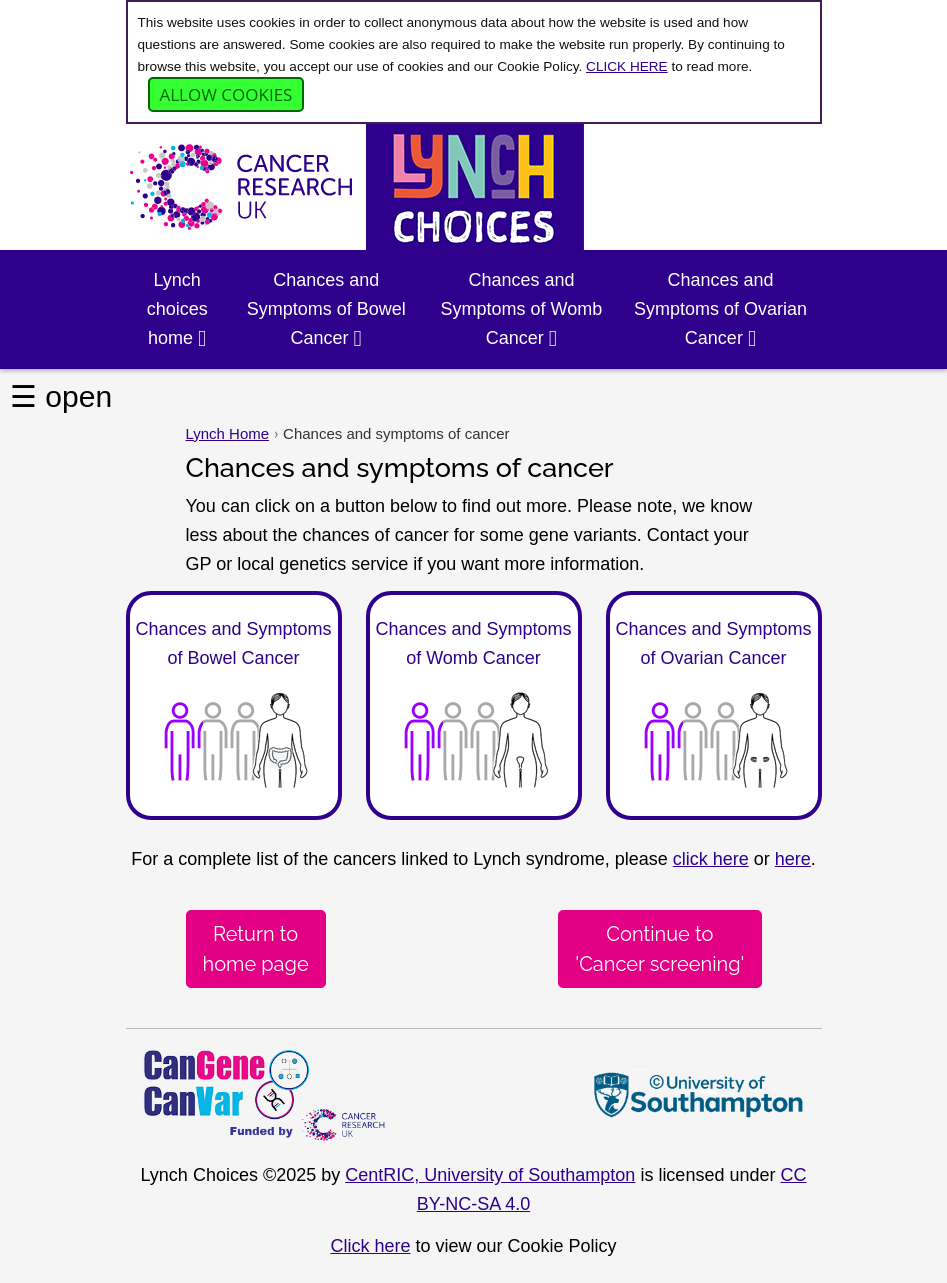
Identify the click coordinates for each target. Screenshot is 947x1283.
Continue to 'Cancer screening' (659, 949)
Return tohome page (256, 949)
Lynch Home (228, 433)
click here (711, 859)
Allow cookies (226, 94)
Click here (370, 1246)
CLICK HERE (627, 66)
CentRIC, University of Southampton (490, 1175)
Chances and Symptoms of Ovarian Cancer (720, 309)
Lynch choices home (177, 309)
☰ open (61, 396)
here (793, 859)
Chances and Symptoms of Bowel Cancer (326, 309)
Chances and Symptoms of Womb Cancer (522, 309)
